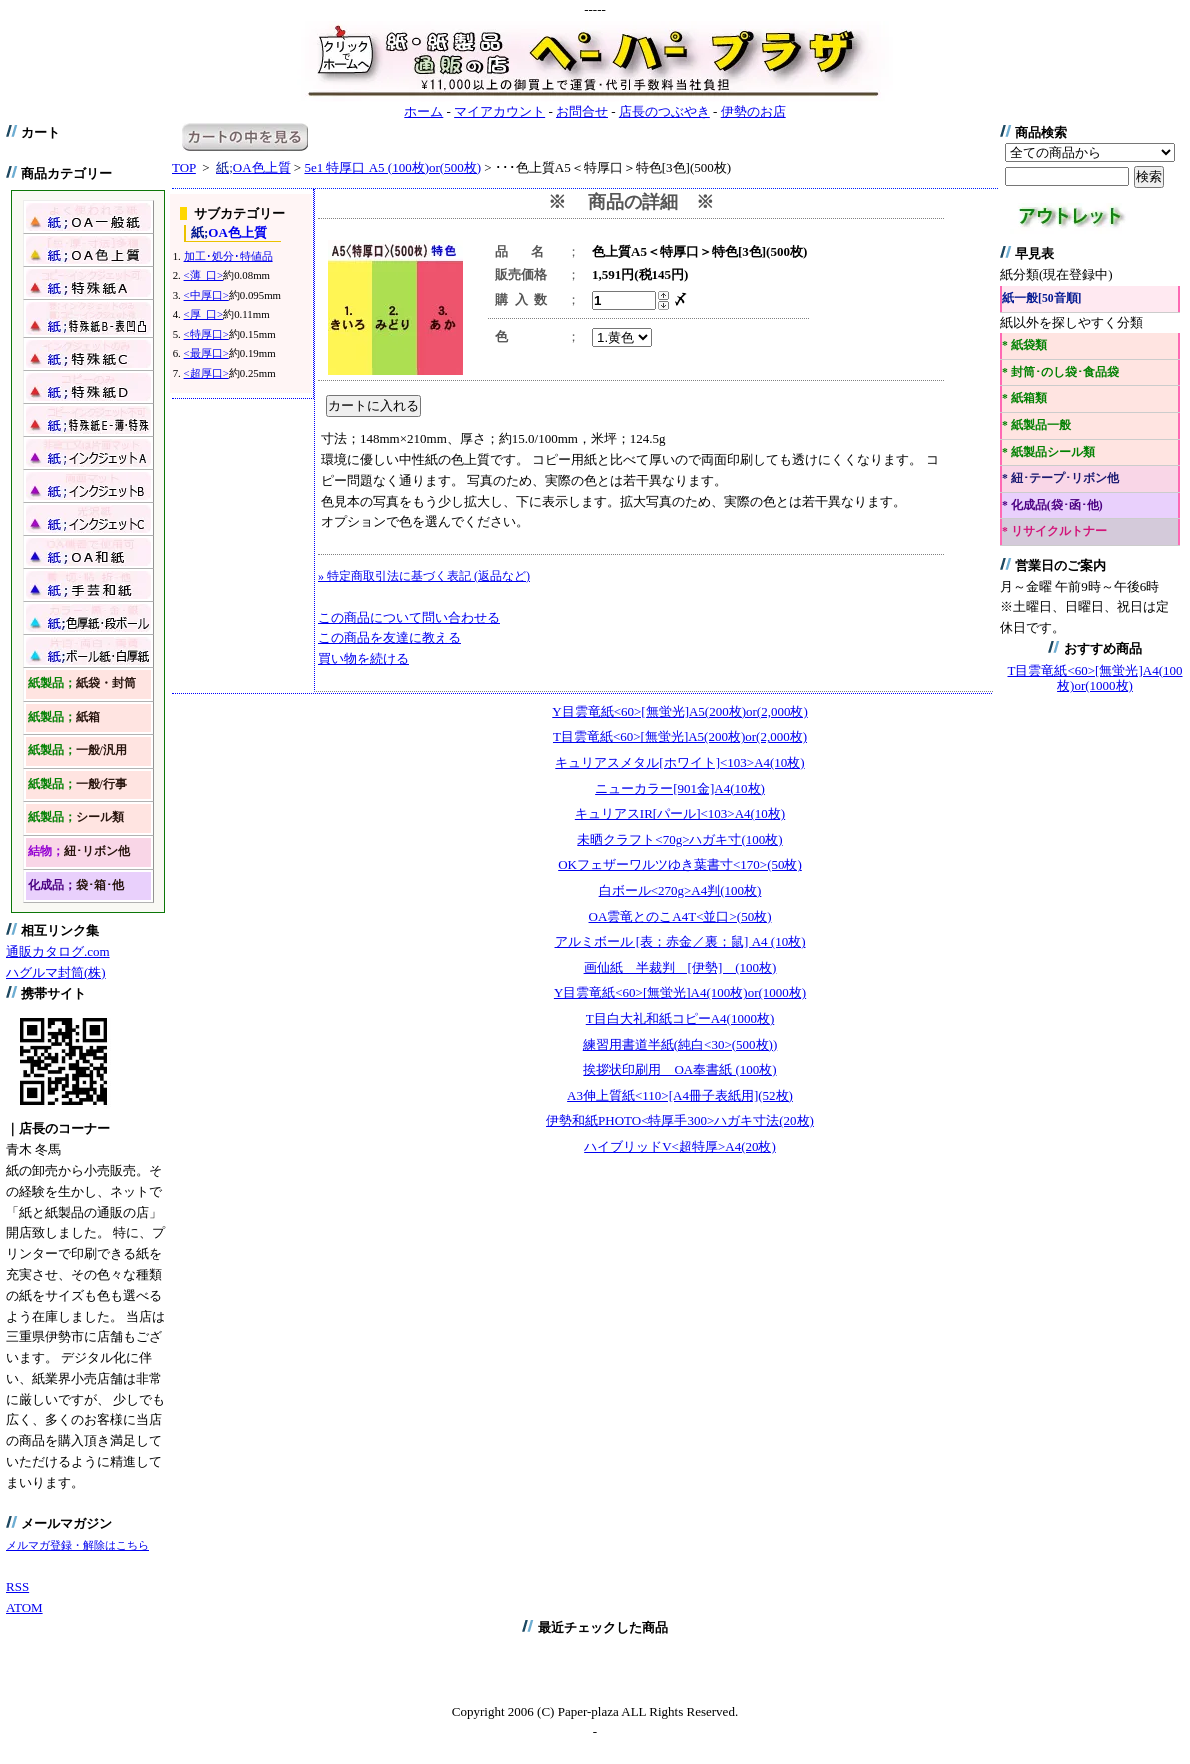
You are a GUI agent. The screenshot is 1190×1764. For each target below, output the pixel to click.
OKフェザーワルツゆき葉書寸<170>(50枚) (680, 864)
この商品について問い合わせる (409, 617)
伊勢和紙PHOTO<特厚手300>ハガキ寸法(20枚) (680, 1120)
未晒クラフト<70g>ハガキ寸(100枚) (679, 839)
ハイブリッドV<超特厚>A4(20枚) (680, 1146)
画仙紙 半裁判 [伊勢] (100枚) (680, 967)
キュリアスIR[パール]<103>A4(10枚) (680, 813)
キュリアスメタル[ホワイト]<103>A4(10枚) (679, 762)
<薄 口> (204, 275)
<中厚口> (206, 295)
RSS (17, 1586)
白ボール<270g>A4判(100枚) (680, 890)
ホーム (423, 111)
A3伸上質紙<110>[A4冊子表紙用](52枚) (680, 1095)
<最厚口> (206, 353)
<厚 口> (204, 314)
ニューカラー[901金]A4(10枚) (680, 788)
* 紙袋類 (1024, 345)
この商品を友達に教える (389, 637)
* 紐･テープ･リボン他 (1060, 478)
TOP (184, 167)
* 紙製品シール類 (1048, 452)
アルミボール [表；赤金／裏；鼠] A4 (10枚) (680, 941)
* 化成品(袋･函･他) (1052, 505)
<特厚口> (206, 334)
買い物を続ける (363, 658)
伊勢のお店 (753, 111)
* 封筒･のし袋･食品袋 (1060, 372)
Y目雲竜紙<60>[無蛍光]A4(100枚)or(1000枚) (680, 992)
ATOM (24, 1607)
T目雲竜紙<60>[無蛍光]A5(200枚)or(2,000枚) (680, 736)
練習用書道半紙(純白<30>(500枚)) (680, 1044)
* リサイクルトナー (1054, 531)
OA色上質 (253, 167)
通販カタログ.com (58, 951)
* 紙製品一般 (1036, 425)
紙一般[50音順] (1041, 298)
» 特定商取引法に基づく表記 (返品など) (424, 576)
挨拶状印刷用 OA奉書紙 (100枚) (679, 1069)
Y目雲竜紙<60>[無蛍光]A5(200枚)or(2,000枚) (680, 711)
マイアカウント (499, 111)
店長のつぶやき (664, 111)
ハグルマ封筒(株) (56, 972)
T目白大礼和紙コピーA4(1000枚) (680, 1018)
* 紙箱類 (1024, 398)
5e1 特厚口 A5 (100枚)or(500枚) (392, 167)
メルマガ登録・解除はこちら (77, 1545)
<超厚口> (206, 373)
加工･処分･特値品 (228, 256)
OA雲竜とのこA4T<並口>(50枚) (680, 916)
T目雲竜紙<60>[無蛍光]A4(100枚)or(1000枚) (1095, 678)
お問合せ (582, 111)
